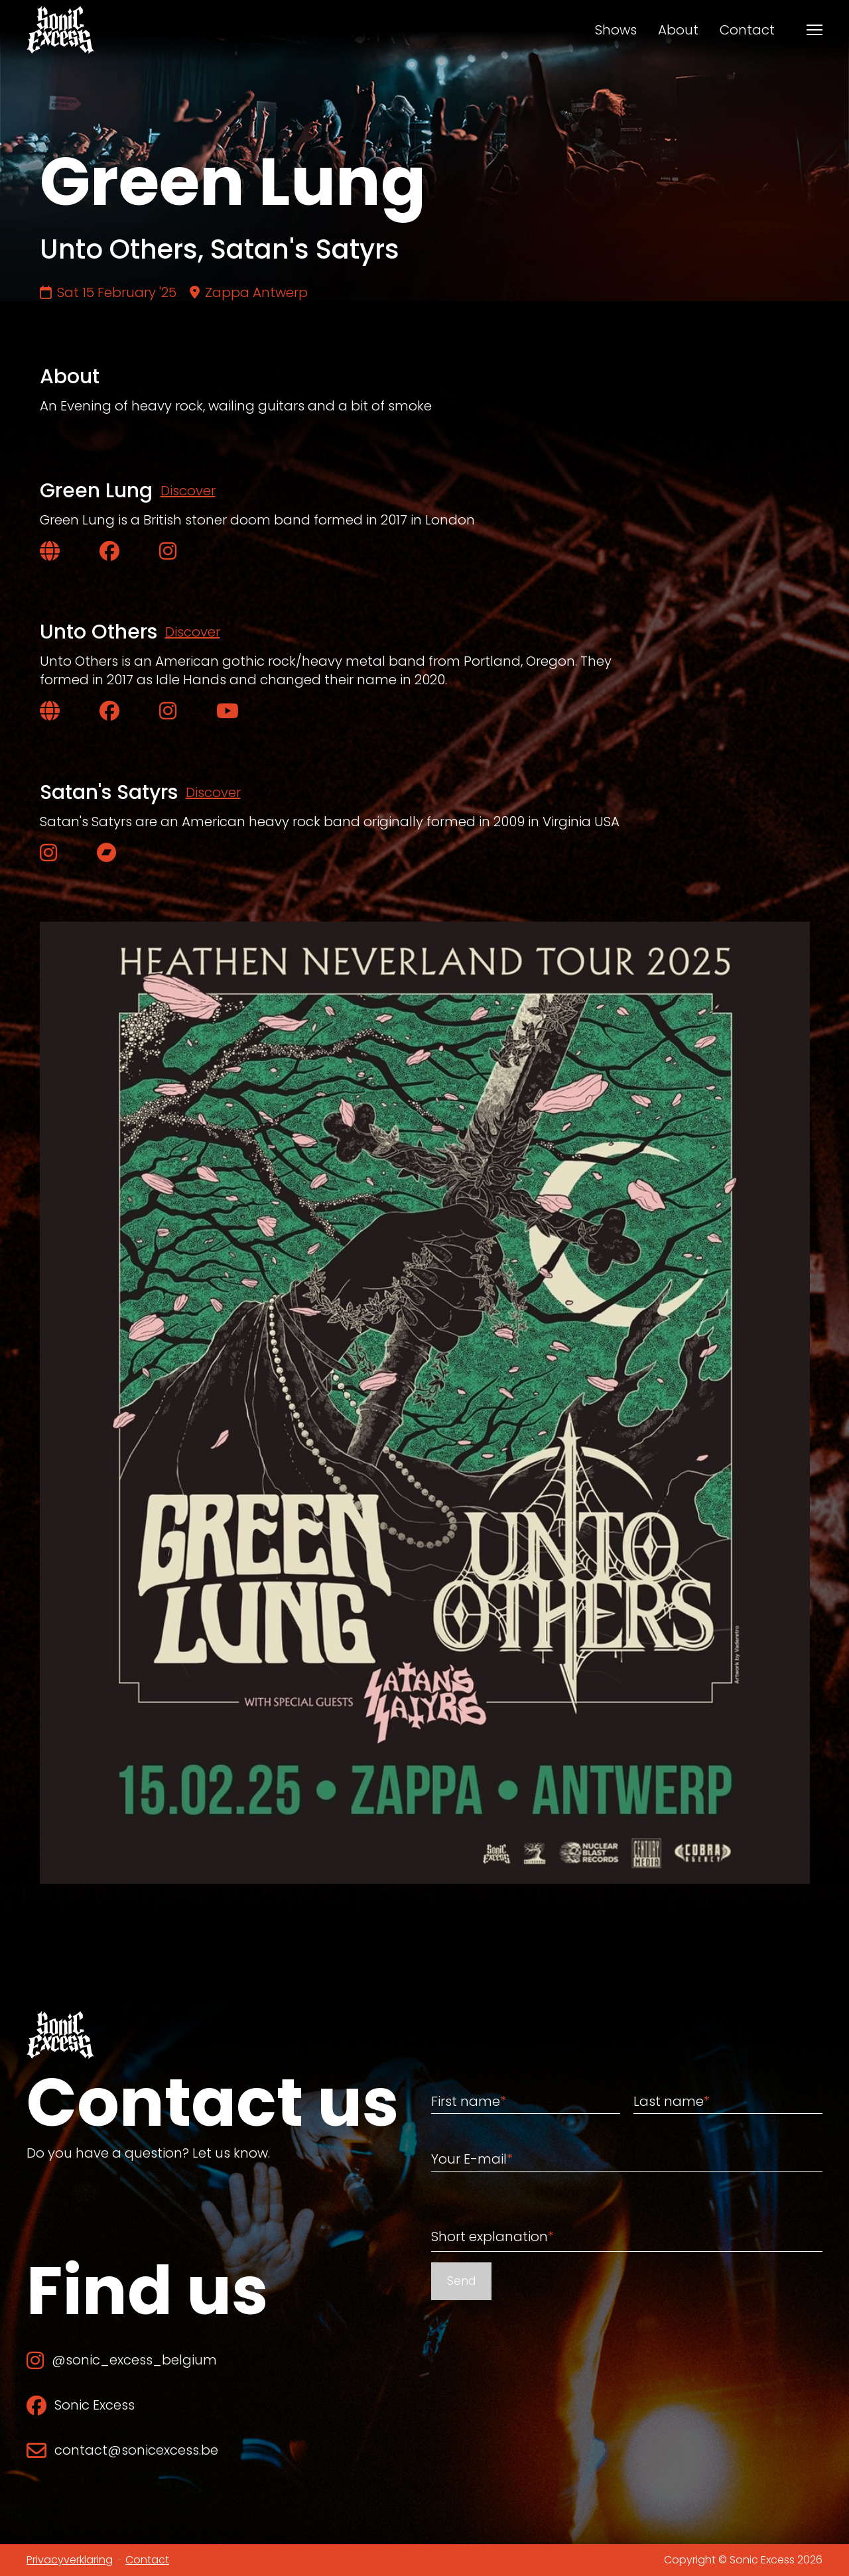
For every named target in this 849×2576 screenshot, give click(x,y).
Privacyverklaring (70, 2559)
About (678, 30)
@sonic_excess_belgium (122, 2360)
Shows (616, 30)
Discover (188, 490)
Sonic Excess (81, 2405)
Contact (747, 30)
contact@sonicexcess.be (122, 2450)
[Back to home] (60, 30)
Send (461, 2281)
